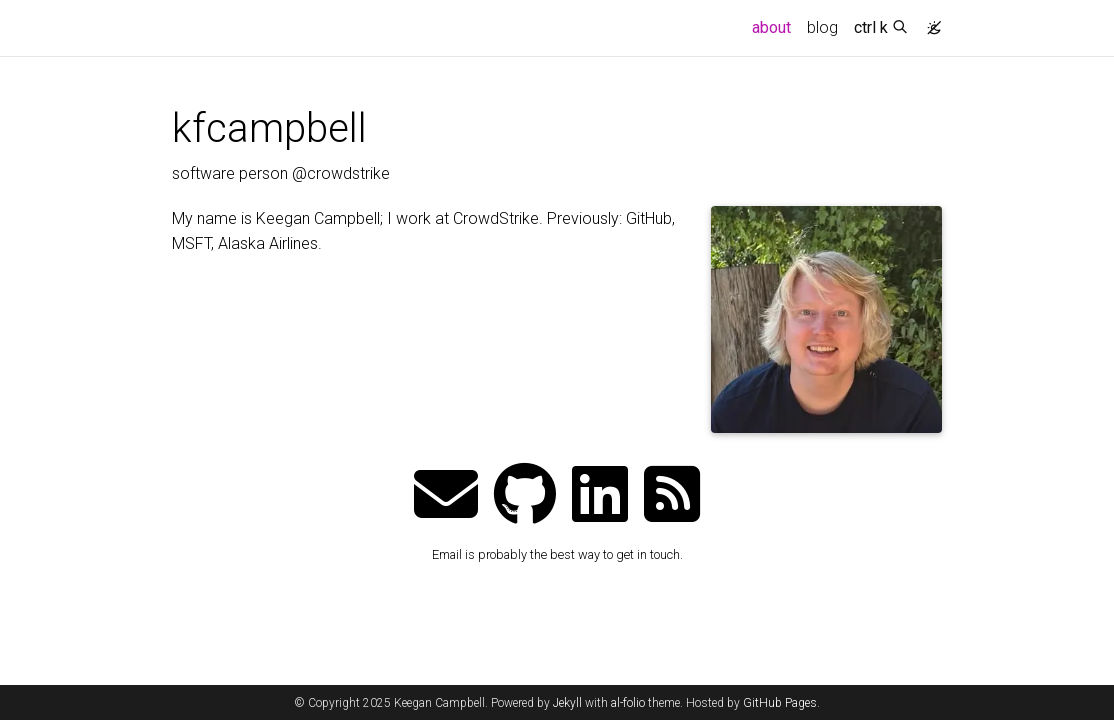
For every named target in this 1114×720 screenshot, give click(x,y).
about (775, 26)
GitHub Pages (780, 703)
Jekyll (567, 703)
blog (822, 27)
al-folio (628, 703)
